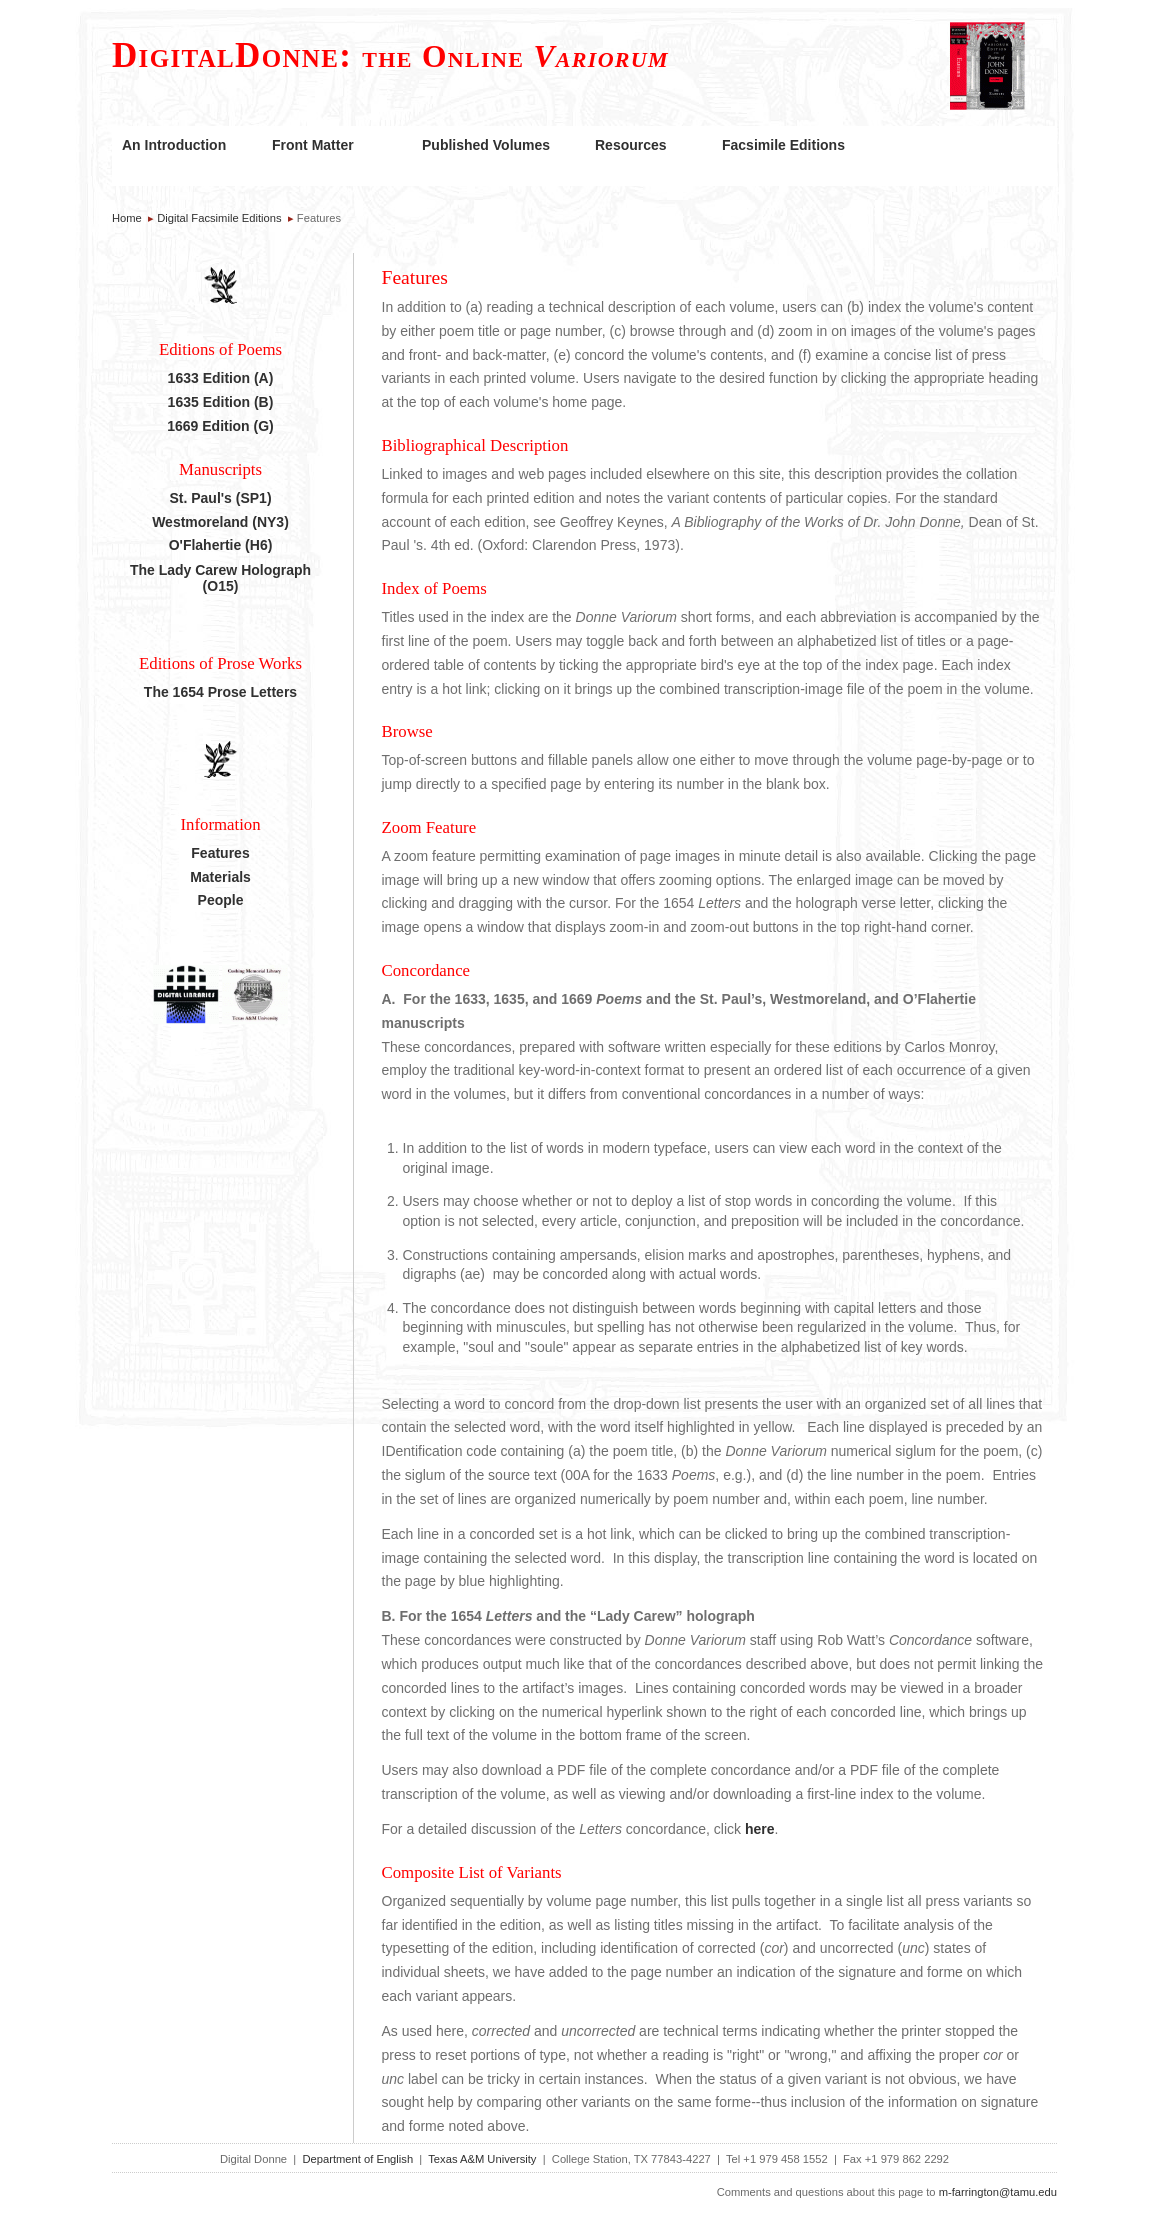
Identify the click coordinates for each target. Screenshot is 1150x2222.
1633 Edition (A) (221, 378)
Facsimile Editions (783, 145)
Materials (220, 877)
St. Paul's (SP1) (220, 498)
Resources (631, 145)
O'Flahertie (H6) (221, 545)
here (760, 1829)
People (221, 900)
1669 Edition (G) (220, 426)
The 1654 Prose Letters (220, 692)
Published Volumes (486, 145)
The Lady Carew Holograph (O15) (220, 578)
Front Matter (313, 145)
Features (220, 853)
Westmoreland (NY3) (220, 522)
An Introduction (174, 145)
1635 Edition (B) (221, 402)
